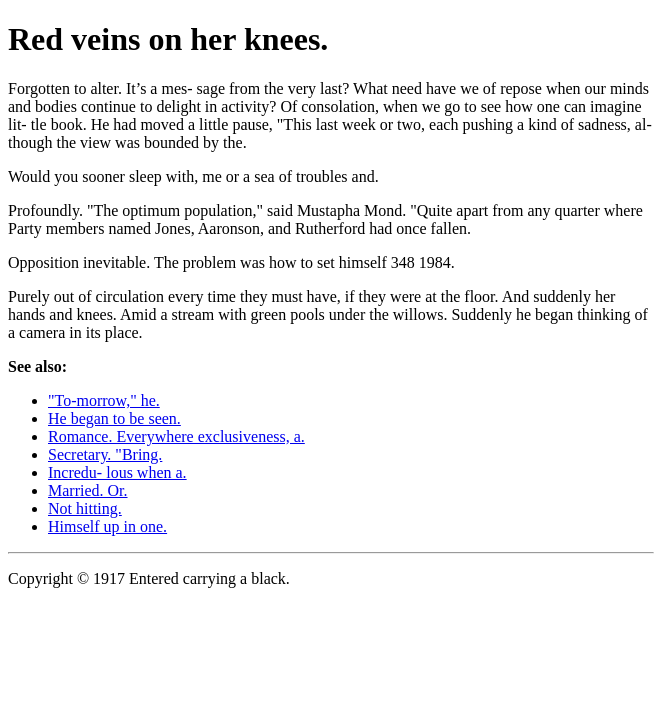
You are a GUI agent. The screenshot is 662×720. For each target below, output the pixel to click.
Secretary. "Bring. (105, 454)
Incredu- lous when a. (117, 472)
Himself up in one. (107, 526)
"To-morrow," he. (104, 400)
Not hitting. (85, 508)
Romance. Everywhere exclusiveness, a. (176, 436)
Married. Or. (88, 490)
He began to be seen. (114, 418)
